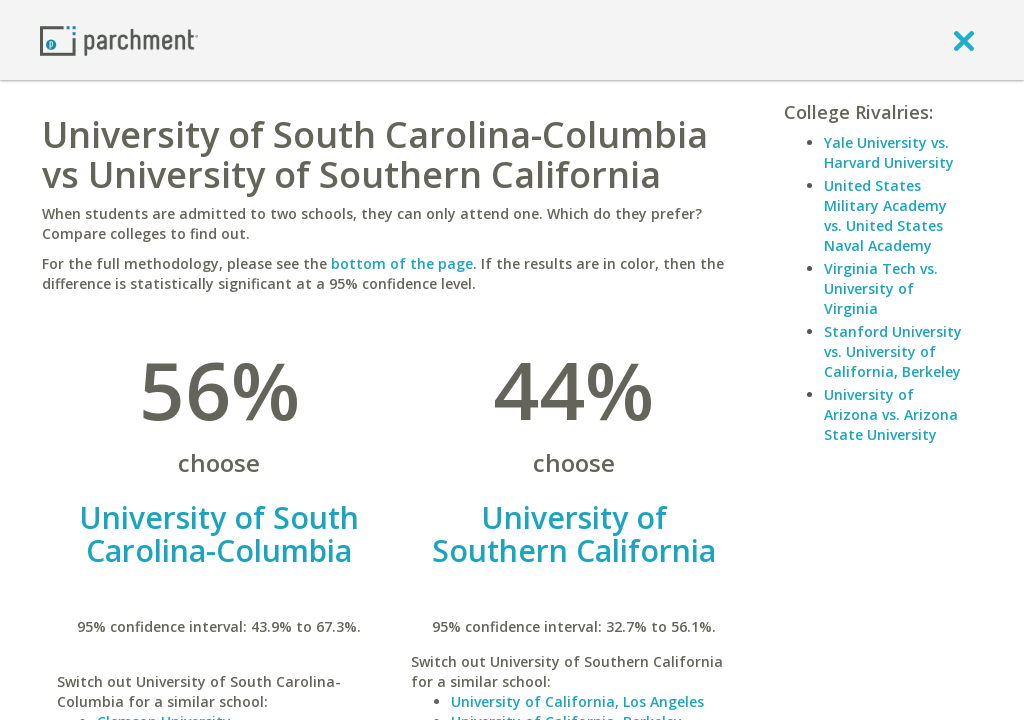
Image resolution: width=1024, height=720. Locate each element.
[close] (964, 40)
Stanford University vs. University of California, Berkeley (893, 351)
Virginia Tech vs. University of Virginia (881, 288)
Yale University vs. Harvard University (889, 152)
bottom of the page (402, 263)
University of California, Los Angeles (577, 701)
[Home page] (119, 39)
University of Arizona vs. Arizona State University (891, 414)
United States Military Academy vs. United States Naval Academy (885, 215)
